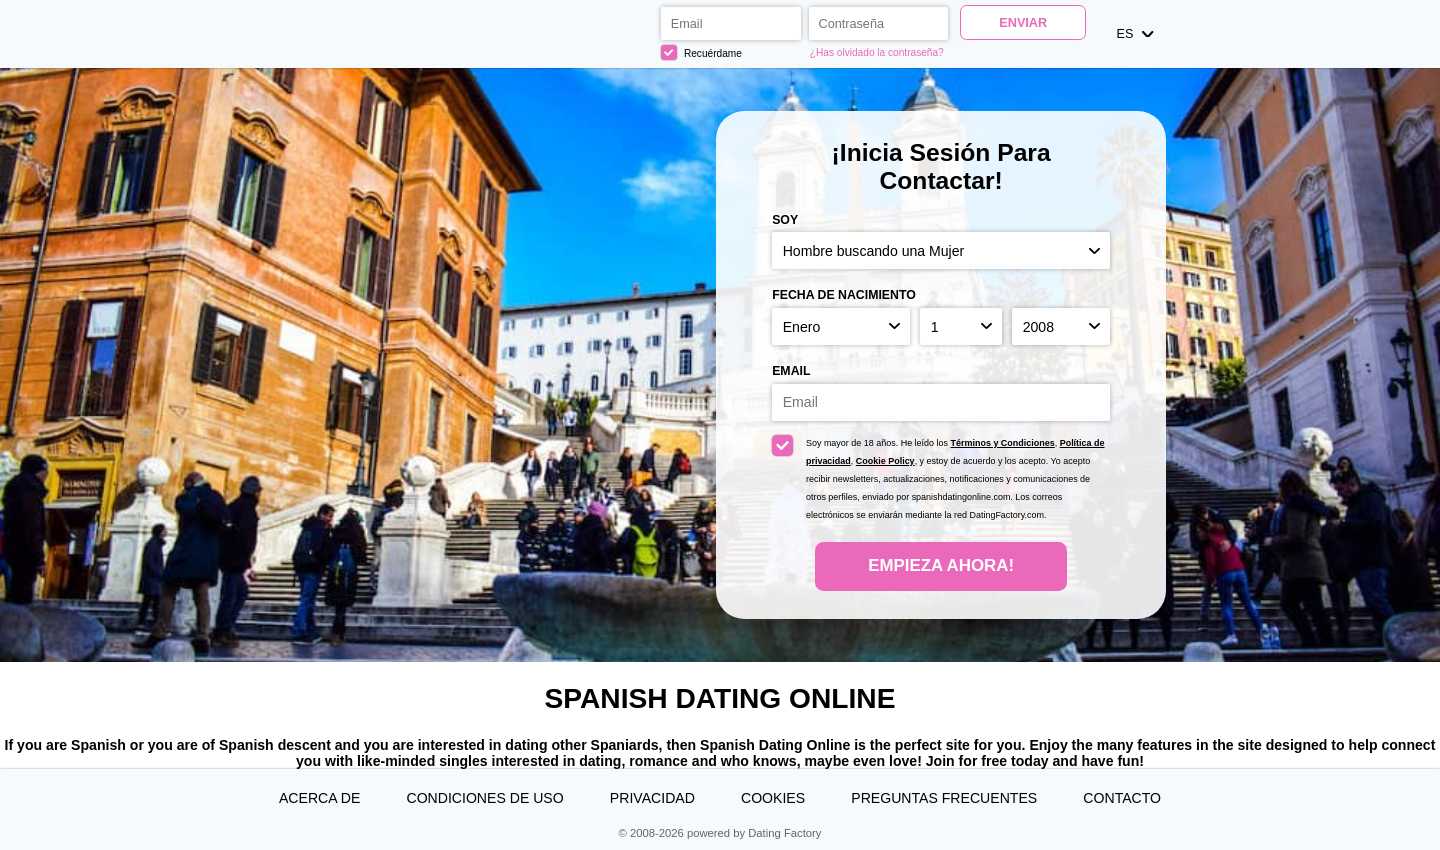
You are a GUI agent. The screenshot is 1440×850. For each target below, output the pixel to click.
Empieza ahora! (941, 565)
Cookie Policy (885, 461)
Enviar (1023, 23)
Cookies (773, 798)
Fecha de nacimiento (844, 295)
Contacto (1122, 798)
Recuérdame (701, 52)
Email (791, 371)
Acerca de (319, 798)
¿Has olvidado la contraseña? (877, 52)
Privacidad (652, 798)
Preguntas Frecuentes (944, 798)
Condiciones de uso (484, 798)
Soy (785, 220)
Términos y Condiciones (1003, 443)
